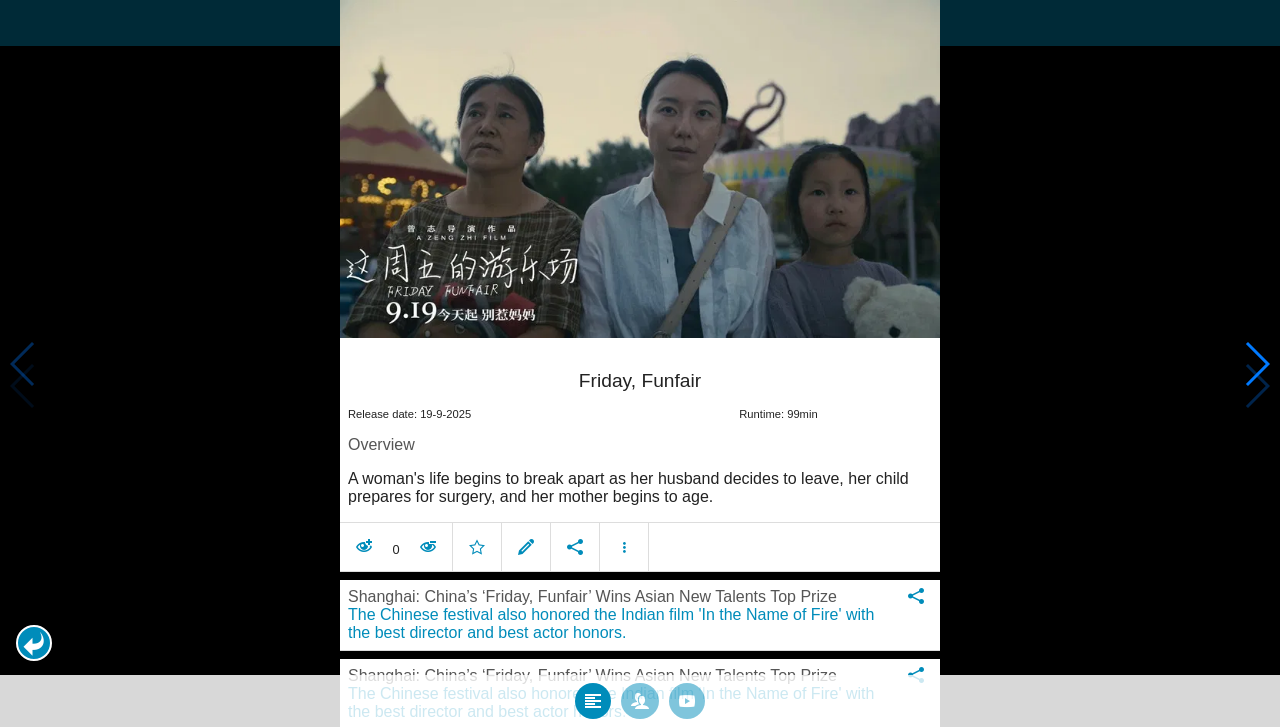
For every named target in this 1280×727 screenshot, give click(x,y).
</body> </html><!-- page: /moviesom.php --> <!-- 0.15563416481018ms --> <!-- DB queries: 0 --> (640, 363)
